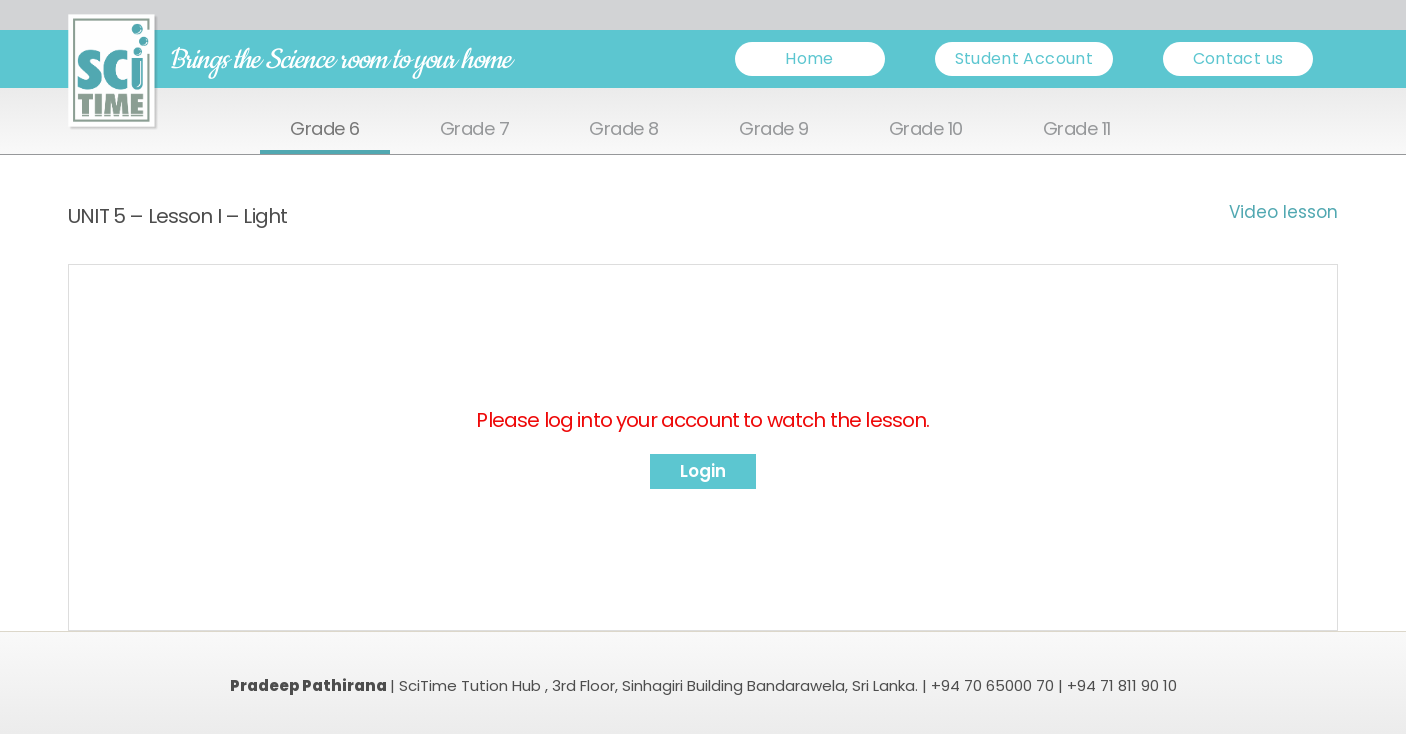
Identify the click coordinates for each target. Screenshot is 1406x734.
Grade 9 (774, 129)
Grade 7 (475, 129)
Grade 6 (325, 129)
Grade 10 (926, 129)
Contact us (1238, 58)
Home (809, 58)
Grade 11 (1077, 129)
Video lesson (1283, 212)
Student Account (1024, 58)
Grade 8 (624, 129)
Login (703, 471)
